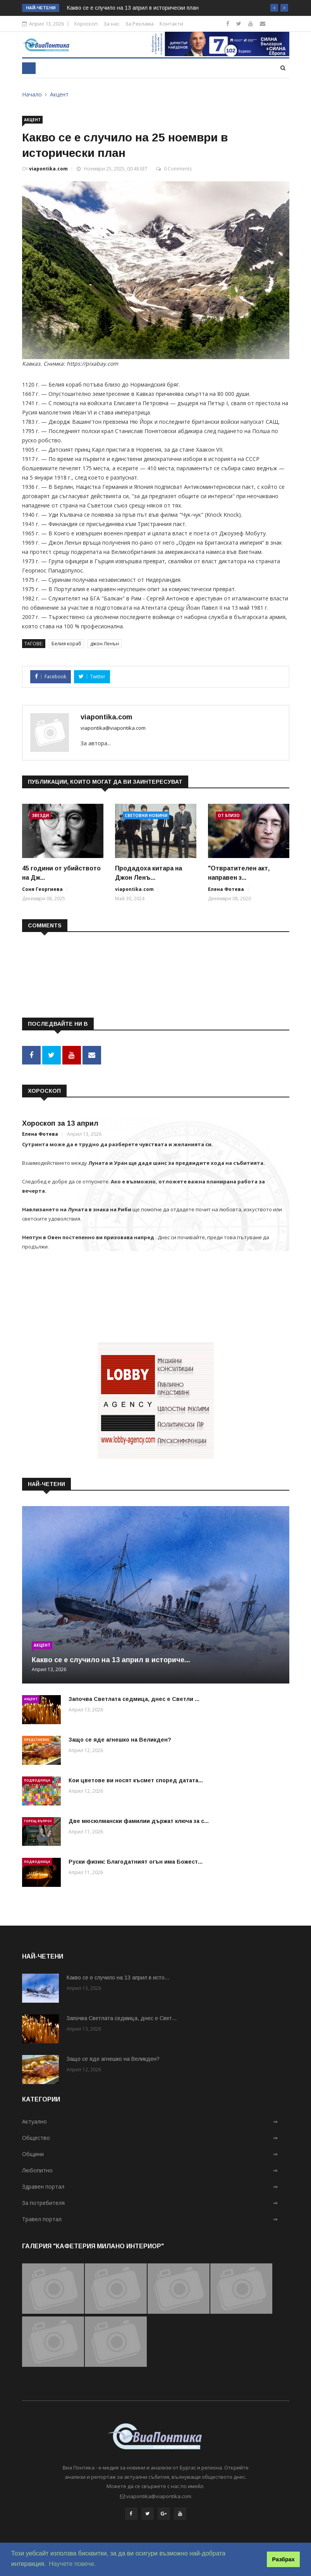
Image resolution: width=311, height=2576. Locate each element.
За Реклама (139, 23)
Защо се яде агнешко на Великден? (120, 1738)
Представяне (36, 1738)
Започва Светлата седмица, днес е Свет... (122, 2017)
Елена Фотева (226, 889)
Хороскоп (86, 23)
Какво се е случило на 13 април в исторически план (133, 8)
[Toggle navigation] (29, 68)
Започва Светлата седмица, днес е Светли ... (134, 1698)
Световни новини (146, 815)
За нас (111, 23)
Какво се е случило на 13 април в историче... (111, 1659)
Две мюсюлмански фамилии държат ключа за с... (139, 1820)
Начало (32, 94)
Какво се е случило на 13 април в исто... (118, 1977)
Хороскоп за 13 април (60, 1122)
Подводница (37, 1779)
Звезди (40, 815)
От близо (229, 815)
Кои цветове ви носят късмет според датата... (136, 1779)
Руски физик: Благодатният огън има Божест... (136, 1860)
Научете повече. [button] (72, 2564)
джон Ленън (104, 643)
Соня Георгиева (42, 889)
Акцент (59, 94)
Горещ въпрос (38, 1820)
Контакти (171, 23)
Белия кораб (66, 643)
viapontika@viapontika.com (113, 727)
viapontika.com (48, 168)
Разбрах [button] (283, 2559)
